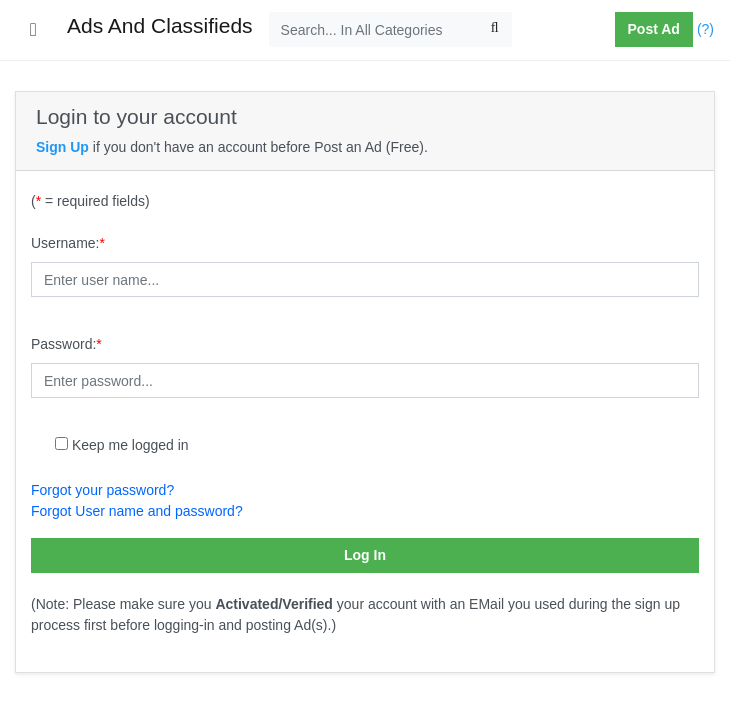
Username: (68, 243)
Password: (66, 344)
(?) (705, 29)
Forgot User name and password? (137, 511)
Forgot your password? (102, 490)
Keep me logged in (130, 445)
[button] (607, 30)
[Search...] (390, 29)
